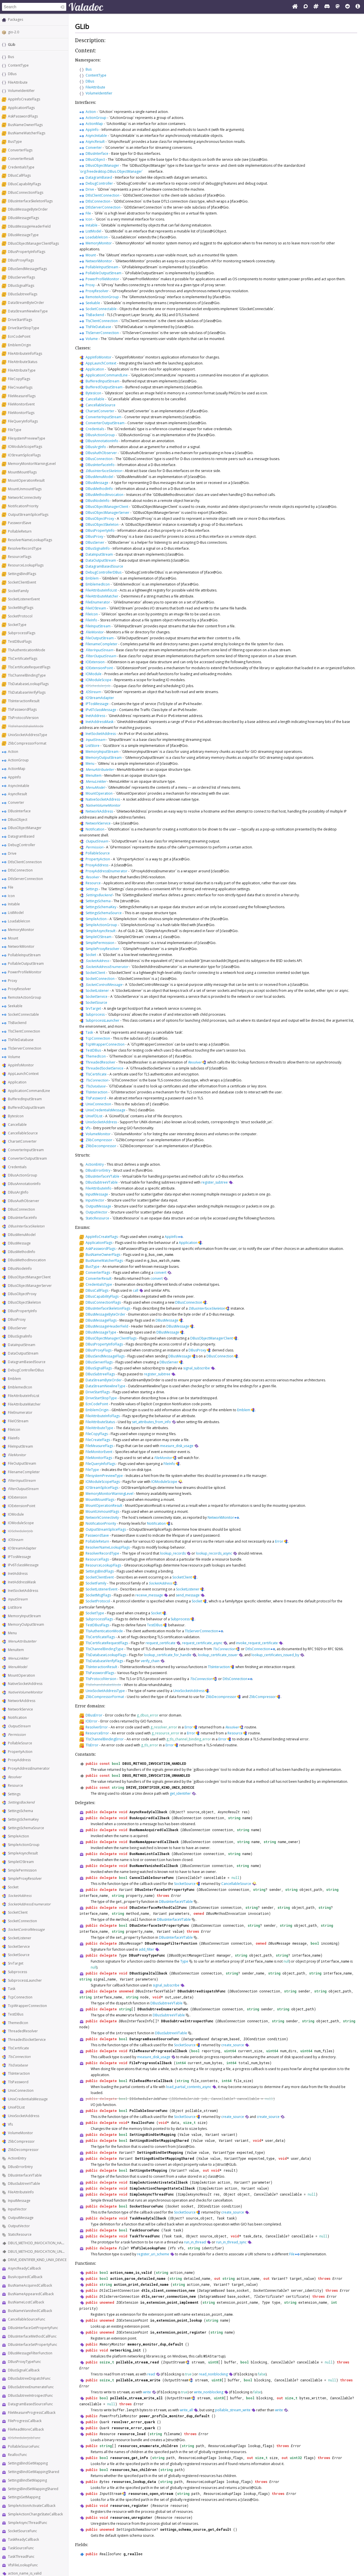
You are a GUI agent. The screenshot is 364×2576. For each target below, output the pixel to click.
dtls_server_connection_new (168, 2296)
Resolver (15, 1777)
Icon (11, 895)
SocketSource (19, 1954)
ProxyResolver (19, 988)
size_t (189, 2122)
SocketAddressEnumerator (29, 1904)
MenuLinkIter (18, 1658)
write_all (186, 2410)
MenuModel (17, 1666)
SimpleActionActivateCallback (31, 2505)
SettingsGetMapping (24, 2497)
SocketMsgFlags (20, 607)
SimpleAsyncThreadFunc (27, 2522)
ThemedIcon (18, 2022)
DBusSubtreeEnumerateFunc (31, 2387)
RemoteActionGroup (24, 997)
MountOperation (21, 1675)
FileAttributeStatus (22, 361)
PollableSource (20, 1743)
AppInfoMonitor (21, 1065)
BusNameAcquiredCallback (30, 2285)
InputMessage (19, 2200)
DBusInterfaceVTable (25, 2175)
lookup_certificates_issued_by (275, 1654)
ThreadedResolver (23, 2031)
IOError (92, 1721)
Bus (11, 56)
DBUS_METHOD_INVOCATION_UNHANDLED (43, 2251)
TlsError (92, 1745)
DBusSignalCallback (24, 2370)
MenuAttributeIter (22, 1641)
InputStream (18, 1599)
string (118, 1787)
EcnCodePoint (19, 336)
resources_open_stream (150, 2493)
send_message (188, 1595)
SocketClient (18, 1912)
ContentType (18, 65)
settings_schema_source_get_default (195, 2529)
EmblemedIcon (20, 1387)
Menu (12, 1633)
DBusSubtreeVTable (24, 2183)
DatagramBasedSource (27, 1361)
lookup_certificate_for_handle (167, 1654)
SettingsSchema (20, 1810)
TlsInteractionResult (24, 700)
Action (13, 751)
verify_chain (150, 1660)
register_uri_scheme (153, 2254)
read (151, 2374)
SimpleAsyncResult (23, 1853)
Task (11, 1988)
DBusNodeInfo (20, 1268)
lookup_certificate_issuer (218, 1654)
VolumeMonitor (20, 2132)
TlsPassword (18, 2082)
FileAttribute (18, 82)
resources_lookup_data (133, 2481)
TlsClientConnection (24, 1031)
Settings (14, 1794)
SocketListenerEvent (24, 599)
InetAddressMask (22, 1582)
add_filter (146, 1949)
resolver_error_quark (133, 2422)
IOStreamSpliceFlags (24, 455)
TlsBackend (17, 1022)
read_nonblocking (213, 2374)
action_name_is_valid (25, 2573)
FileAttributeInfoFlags (25, 353)
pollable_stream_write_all (136, 2398)
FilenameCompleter (24, 1472)
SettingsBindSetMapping (27, 2480)
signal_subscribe (196, 1368)
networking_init (125, 2350)
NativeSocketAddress (25, 1683)
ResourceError (97, 1733)
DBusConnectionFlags (25, 192)
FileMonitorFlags (21, 412)
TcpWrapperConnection (27, 2005)
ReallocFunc (17, 2454)
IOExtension (17, 1497)
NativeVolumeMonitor (25, 1692)
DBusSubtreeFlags (22, 294)
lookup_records (173, 1553)
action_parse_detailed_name (138, 2278)
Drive (12, 853)
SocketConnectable (23, 1014)
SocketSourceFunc (22, 2530)
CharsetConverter (22, 1141)
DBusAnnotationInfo (24, 1183)
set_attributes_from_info (151, 1421)
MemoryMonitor (21, 929)
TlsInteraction (19, 2073)
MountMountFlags (22, 472)
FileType (14, 429)
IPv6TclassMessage (23, 1565)
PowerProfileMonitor (25, 972)
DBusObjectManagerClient (29, 1277)
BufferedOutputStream (26, 1107)
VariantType (224, 2152)
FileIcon (14, 1429)
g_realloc (132, 2554)
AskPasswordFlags (23, 116)
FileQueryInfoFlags (23, 421)
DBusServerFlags (21, 277)
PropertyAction (20, 1751)
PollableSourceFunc (24, 2446)
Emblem (14, 1378)
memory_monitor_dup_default (155, 2344)
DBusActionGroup (22, 1175)
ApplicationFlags (21, 107)
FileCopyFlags (19, 378)
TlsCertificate (18, 2048)
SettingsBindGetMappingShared (33, 2471)
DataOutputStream (23, 1353)
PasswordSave (19, 522)
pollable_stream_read (137, 2362)
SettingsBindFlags (22, 573)
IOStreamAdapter (22, 1548)
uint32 (296, 2457)
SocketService (19, 1946)
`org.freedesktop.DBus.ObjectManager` (111, 171)
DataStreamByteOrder (26, 302)
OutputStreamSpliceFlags (28, 514)
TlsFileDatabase (21, 1039)
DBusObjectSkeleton (24, 1302)
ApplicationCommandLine (29, 1090)
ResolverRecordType (25, 548)
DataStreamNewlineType (28, 311)
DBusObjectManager (25, 827)
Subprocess (17, 1971)
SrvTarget (15, 1963)
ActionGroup (18, 760)
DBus (12, 73)
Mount (13, 938)
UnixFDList (16, 2107)
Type (123, 1955)
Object (177, 1812)
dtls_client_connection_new (168, 2290)
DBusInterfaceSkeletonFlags (30, 201)
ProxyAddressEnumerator (29, 1768)
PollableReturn (20, 531)
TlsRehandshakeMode (26, 726)
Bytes (104, 2481)
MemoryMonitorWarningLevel (32, 463)
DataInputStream (21, 1344)
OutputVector (19, 2225)
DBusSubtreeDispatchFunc (29, 2378)
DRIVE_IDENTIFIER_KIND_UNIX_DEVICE (37, 2259)
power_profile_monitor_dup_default (174, 2416)
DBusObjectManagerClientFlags (33, 243)
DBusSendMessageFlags (27, 268)
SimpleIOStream (21, 1861)
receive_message (149, 1595)
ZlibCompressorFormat (27, 743)
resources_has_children (133, 2469)
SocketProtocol (20, 616)
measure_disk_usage (176, 1445)
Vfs (10, 2124)
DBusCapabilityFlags (24, 184)
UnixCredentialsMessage (28, 2099)
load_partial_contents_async (188, 2086)
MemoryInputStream (24, 1615)
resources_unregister (131, 2517)
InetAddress (18, 1573)
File (10, 887)
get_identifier (180, 1793)
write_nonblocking (208, 2392)
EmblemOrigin (19, 345)
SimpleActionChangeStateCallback (35, 2514)
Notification (17, 1717)
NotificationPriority (23, 506)
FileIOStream (18, 1421)
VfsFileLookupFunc (23, 2565)
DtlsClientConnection (25, 862)
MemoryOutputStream (26, 1624)
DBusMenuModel (22, 1234)
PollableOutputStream (26, 963)
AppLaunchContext (23, 1073)
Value (184, 2134)
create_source (232, 2045)
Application (17, 1082)
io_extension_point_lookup (176, 2320)
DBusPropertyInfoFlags (26, 251)
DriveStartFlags (20, 319)
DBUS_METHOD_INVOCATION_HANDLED (40, 2243)
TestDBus (15, 2014)
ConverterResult (21, 158)
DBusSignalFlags (21, 285)
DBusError (94, 1715)
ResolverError (97, 1727)
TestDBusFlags (20, 641)
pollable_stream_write (138, 2380)
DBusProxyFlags (21, 260)
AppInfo (14, 777)
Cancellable (17, 1124)
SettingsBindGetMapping (28, 2463)
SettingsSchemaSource (26, 1827)
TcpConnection (20, 1997)
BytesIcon (16, 1116)
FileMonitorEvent (21, 404)
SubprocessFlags (21, 632)
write (147, 2392)
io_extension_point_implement (169, 2302)
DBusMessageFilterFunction (30, 2353)
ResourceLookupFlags (26, 565)
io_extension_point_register (178, 2332)
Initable (14, 904)
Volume (14, 1056)
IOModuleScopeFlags (25, 446)
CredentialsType (21, 167)
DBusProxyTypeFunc (24, 2361)
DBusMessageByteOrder (28, 209)
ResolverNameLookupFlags (30, 539)
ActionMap (16, 768)
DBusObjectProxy (22, 1293)
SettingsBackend (21, 1802)
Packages (15, 19)
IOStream (15, 1539)
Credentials (17, 1167)
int (334, 2302)
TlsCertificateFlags (22, 658)
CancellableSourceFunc (26, 2319)
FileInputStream (20, 1446)
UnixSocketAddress (23, 2115)
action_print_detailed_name (141, 2284)
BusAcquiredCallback (25, 2276)
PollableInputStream (24, 955)
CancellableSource (23, 1133)
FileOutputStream (22, 1463)
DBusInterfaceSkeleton (26, 1226)
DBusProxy (17, 1319)
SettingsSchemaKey (23, 1819)
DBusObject (17, 819)
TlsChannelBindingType (27, 675)
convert (160, 1272)
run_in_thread (195, 2242)
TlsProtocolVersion (23, 717)
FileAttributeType (22, 370)
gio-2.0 (13, 32)
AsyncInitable (18, 785)
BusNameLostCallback (26, 2302)
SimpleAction (18, 1836)
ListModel (16, 912)
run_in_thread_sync (231, 2242)
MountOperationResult (26, 480)
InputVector (17, 2209)
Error (279, 1541)
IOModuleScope (21, 1522)
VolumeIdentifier (21, 90)
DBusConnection (21, 1209)
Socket (13, 1887)
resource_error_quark (133, 2427)
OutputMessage (21, 2217)
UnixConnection (21, 2090)
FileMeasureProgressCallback (31, 2412)
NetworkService (20, 1709)
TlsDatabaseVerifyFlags (27, 692)
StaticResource (20, 2234)
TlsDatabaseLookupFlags (28, 683)
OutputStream (19, 1726)
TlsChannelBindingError (105, 1739)
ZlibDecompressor (23, 2149)
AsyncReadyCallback (24, 2268)
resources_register (129, 2505)
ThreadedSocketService (27, 2039)
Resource (15, 1785)
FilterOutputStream (23, 1488)
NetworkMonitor (21, 946)
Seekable (15, 1005)
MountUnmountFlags (25, 489)
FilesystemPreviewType (26, 438)
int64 (181, 2062)
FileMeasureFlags (22, 395)
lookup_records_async (214, 1553)
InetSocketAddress (23, 1590)
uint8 (213, 2362)
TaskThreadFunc (21, 2556)
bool (116, 1763)
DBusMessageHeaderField (29, 226)
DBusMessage (19, 1243)
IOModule (16, 1514)
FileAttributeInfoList (23, 1395)
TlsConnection (19, 2056)
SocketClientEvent (22, 582)
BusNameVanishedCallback (30, 2310)
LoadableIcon (19, 921)
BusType (15, 141)
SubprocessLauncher (25, 1980)
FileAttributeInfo (21, 2192)
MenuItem (16, 1649)
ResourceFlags (19, 556)
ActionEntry (17, 2158)
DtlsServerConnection (25, 878)
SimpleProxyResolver (25, 1878)
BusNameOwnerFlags (25, 124)
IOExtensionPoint (21, 1505)
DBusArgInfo (18, 1192)
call (135, 1290)
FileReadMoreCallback (26, 2429)
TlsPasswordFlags (22, 709)
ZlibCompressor (21, 2141)
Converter (16, 802)
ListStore (15, 1607)
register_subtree (214, 1182)
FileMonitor (17, 1454)
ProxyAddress (19, 1759)
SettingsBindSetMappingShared (33, 2488)
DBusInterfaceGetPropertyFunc (33, 2327)
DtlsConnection (20, 870)
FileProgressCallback (25, 2420)
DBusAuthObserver (23, 1200)
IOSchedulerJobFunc (24, 2437)
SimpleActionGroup (24, 1844)
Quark (104, 2422)
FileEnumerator (20, 1412)
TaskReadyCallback (23, 2539)
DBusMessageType (23, 234)
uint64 (230, 2051)
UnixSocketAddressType (27, 734)
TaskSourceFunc (21, 2548)
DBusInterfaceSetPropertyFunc (32, 2344)
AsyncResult (17, 794)
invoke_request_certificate (257, 1643)
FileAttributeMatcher (24, 1404)
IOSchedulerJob (20, 1531)
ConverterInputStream (26, 1149)
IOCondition (254, 2039)
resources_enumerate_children (148, 2445)
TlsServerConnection (24, 1048)
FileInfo (14, 1438)
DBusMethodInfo (21, 1251)
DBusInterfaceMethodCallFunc (32, 2336)
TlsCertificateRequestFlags (29, 667)
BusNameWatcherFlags (26, 133)
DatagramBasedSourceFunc (30, 2404)
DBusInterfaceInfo (22, 1217)
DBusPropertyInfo (22, 1310)
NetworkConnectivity (24, 497)
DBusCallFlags (19, 175)
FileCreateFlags (20, 387)
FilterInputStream (22, 1480)
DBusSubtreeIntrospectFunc (30, 2395)
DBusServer (17, 1328)
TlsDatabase (18, 2065)
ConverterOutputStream (27, 1158)
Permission (17, 1734)
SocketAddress (20, 1895)
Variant (126, 1889)
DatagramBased (21, 836)
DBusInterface (19, 811)
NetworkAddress (21, 1700)
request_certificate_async (202, 1643)
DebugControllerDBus (26, 1370)
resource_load (131, 2433)
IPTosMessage (19, 1556)
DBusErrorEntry (20, 2166)
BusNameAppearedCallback (31, 2293)
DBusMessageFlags (23, 217)
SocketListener (19, 1938)
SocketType (17, 624)
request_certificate (160, 1643)
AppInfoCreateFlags (24, 99)
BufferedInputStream (25, 1099)
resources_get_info (129, 2457)
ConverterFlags (20, 150)
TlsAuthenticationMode (26, 650)
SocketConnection (22, 1920)
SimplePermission (22, 1870)
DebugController (21, 844)
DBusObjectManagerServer (30, 1285)
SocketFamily (18, 590)
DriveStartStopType (23, 327)
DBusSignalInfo (20, 1336)
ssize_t (107, 2362)
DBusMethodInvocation (27, 1260)
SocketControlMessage (26, 1929)
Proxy (12, 980)
